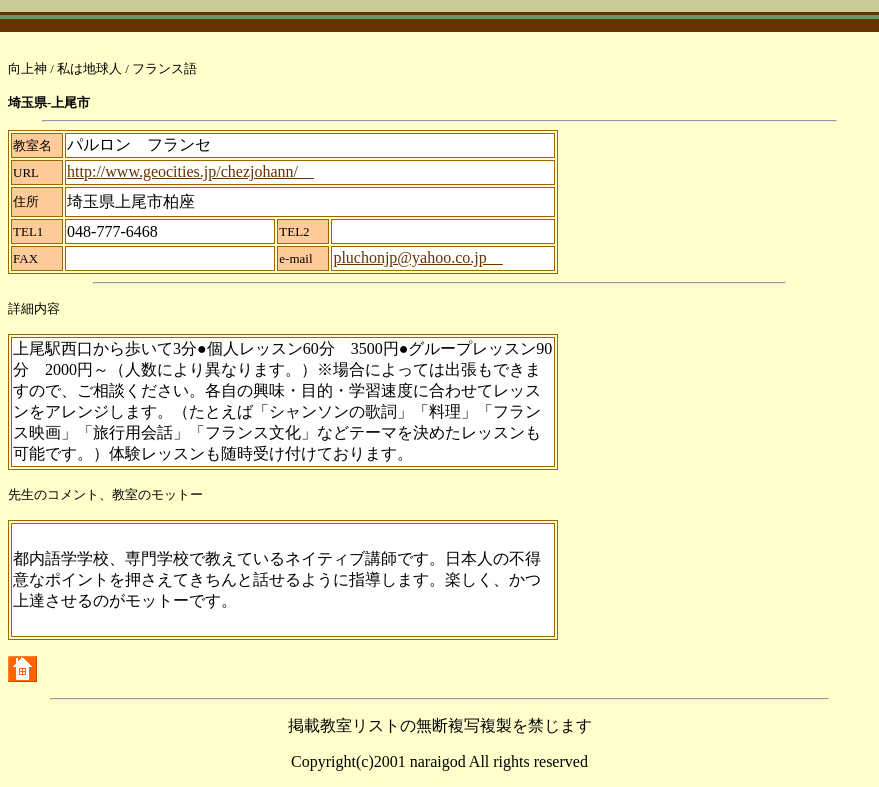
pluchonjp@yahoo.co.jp (417, 257)
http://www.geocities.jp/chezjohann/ (190, 171)
